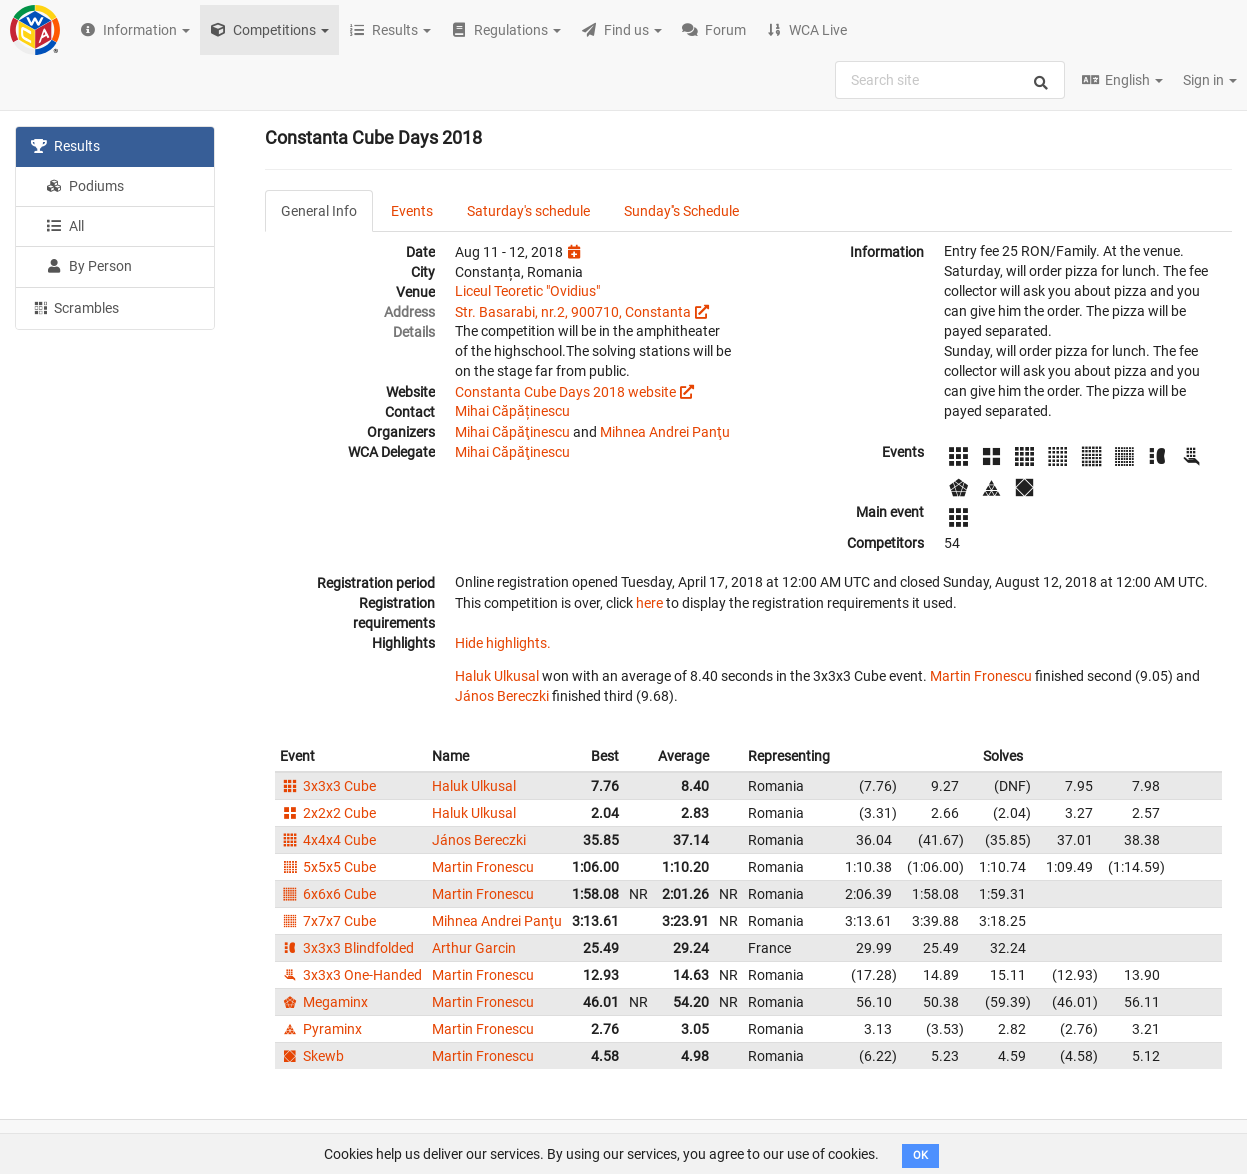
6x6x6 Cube (328, 894)
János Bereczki (502, 696)
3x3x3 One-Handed (351, 975)
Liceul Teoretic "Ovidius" (527, 291)
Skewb (312, 1056)
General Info (319, 211)
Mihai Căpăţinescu (512, 432)
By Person (89, 266)
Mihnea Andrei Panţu (665, 432)
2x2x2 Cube (328, 813)
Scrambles (75, 307)
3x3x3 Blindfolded (347, 948)
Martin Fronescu (981, 676)
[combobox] (950, 80)
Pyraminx (321, 1029)
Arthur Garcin (474, 948)
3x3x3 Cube (328, 786)
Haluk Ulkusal (497, 676)
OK (920, 1155)
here (649, 603)
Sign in (1210, 80)
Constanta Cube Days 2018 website (565, 392)
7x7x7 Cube (328, 921)
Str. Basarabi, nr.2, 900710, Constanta (573, 312)
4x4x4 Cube (328, 840)
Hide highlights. (503, 643)
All (65, 226)
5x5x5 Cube (328, 867)
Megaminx (324, 1002)
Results (65, 146)
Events (412, 211)
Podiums (85, 186)
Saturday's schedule (528, 211)
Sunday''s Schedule (681, 211)
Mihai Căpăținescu (512, 411)
